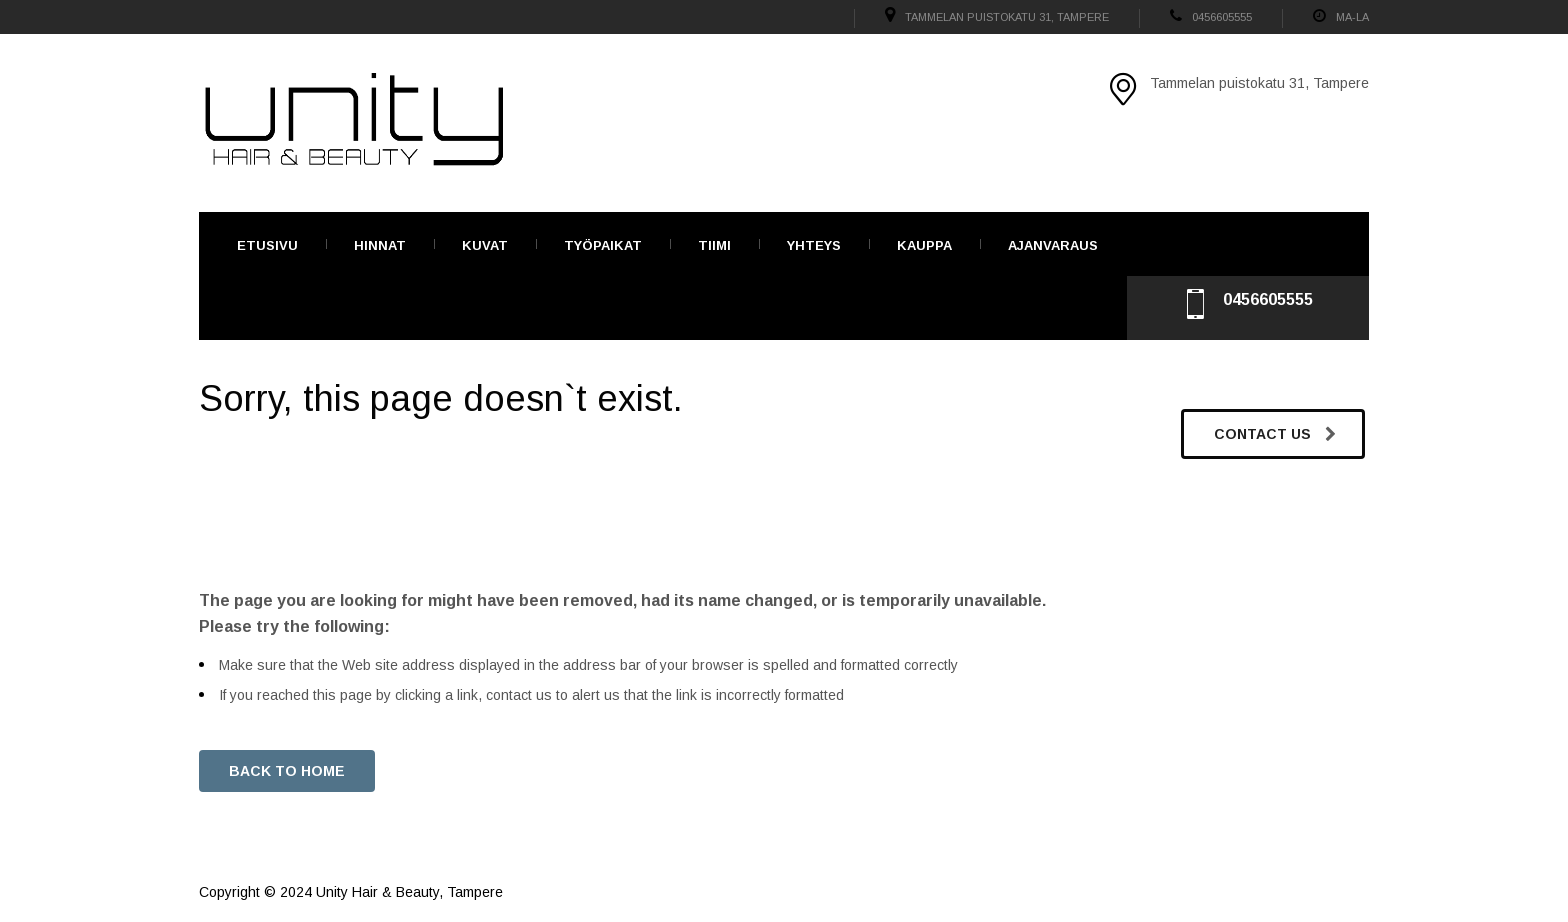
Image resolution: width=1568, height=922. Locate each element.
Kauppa (924, 245)
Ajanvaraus (1053, 245)
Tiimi (714, 245)
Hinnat (380, 245)
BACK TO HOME (287, 771)
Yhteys (814, 245)
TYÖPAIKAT (603, 245)
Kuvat (485, 245)
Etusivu (267, 245)
